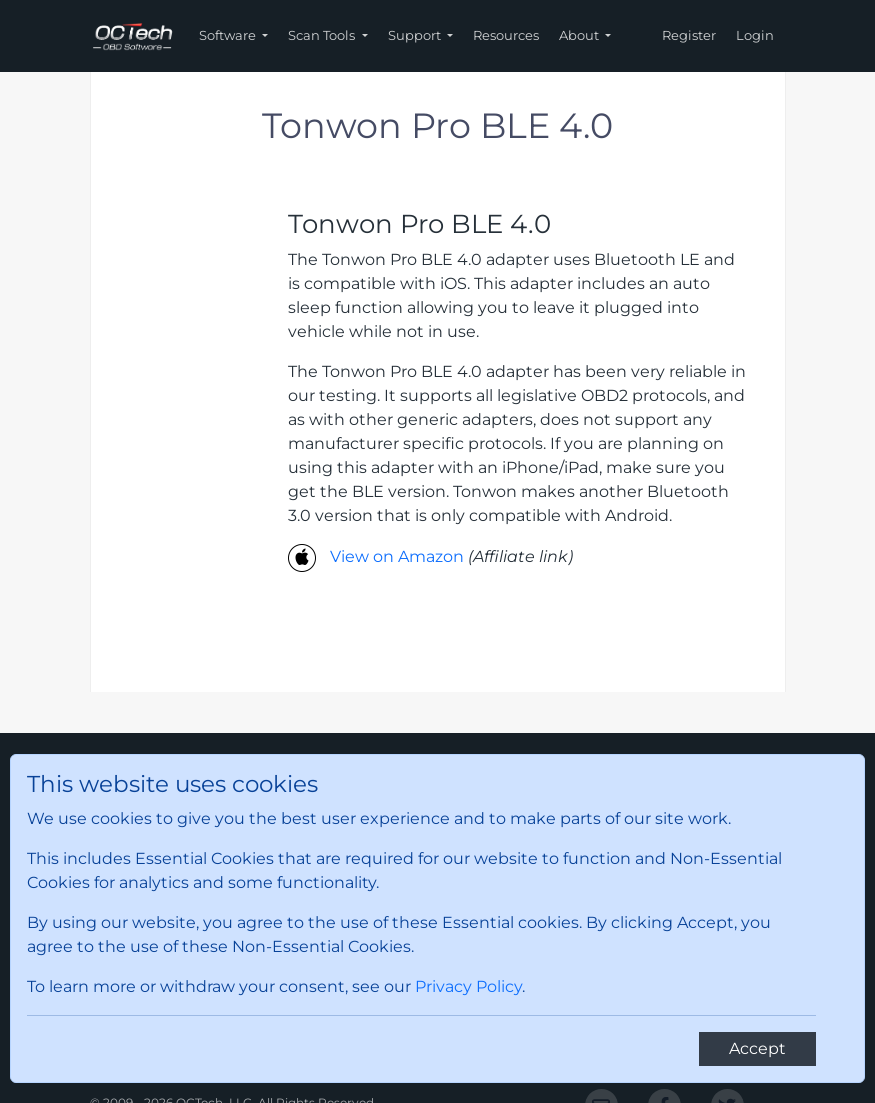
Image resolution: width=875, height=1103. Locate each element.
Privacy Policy (468, 986)
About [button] (580, 35)
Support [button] (416, 35)
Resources (506, 35)
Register (689, 35)
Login (755, 35)
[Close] (757, 1049)
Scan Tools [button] (323, 35)
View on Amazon (397, 557)
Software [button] (229, 35)
